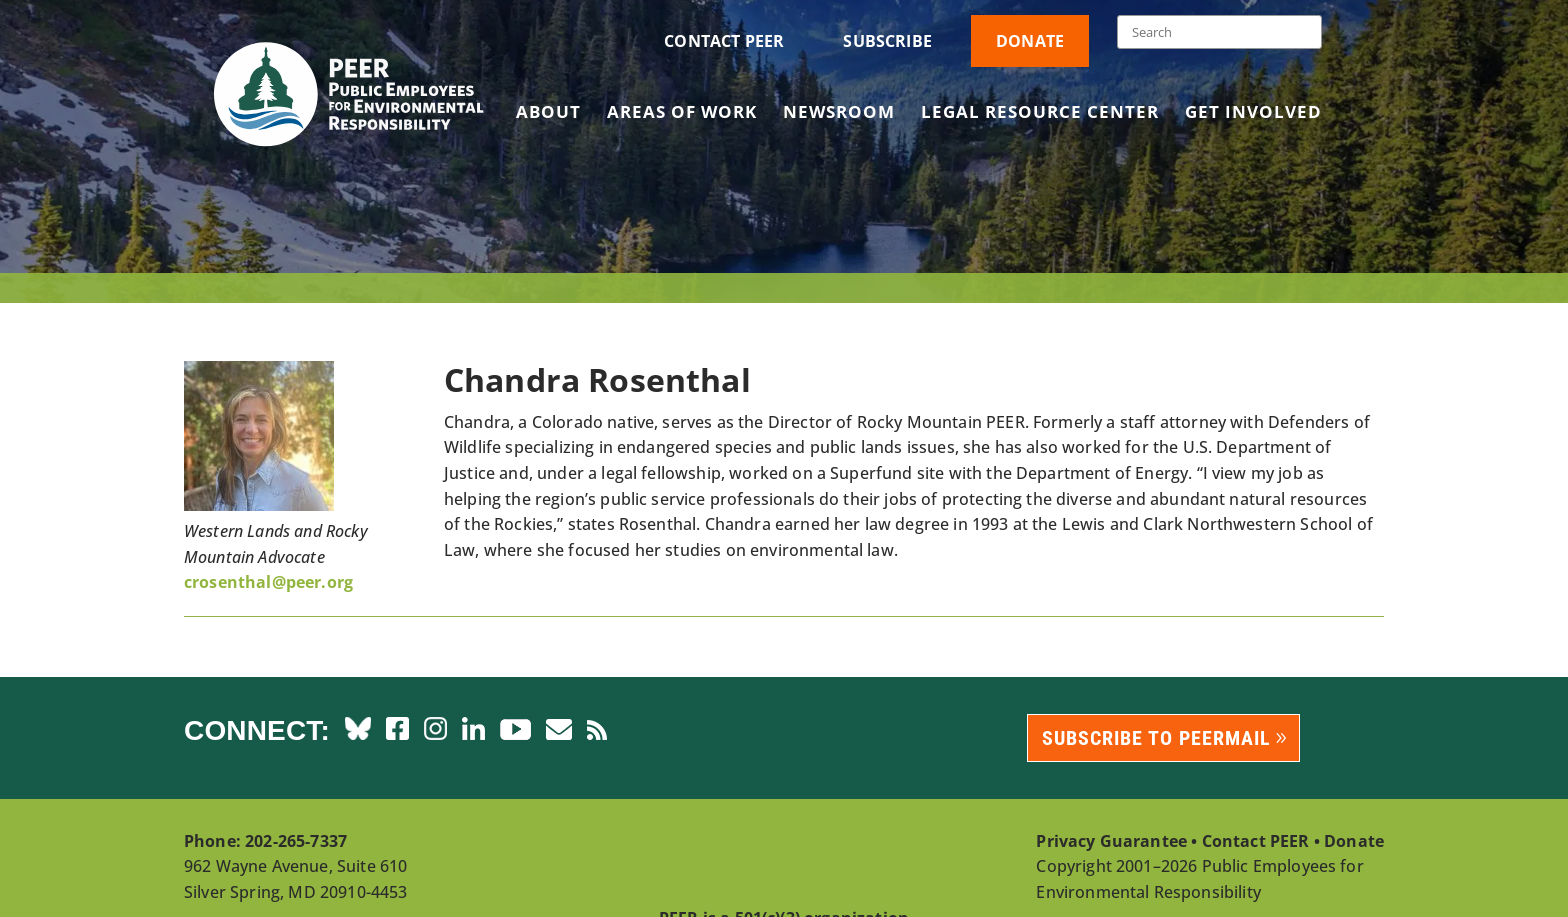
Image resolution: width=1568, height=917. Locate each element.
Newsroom (839, 114)
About (548, 114)
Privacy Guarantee (1111, 841)
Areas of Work (682, 114)
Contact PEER (724, 41)
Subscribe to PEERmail (1156, 738)
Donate (1030, 41)
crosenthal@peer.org (268, 582)
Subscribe (887, 41)
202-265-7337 (296, 841)
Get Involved (1253, 114)
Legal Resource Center (1040, 114)
